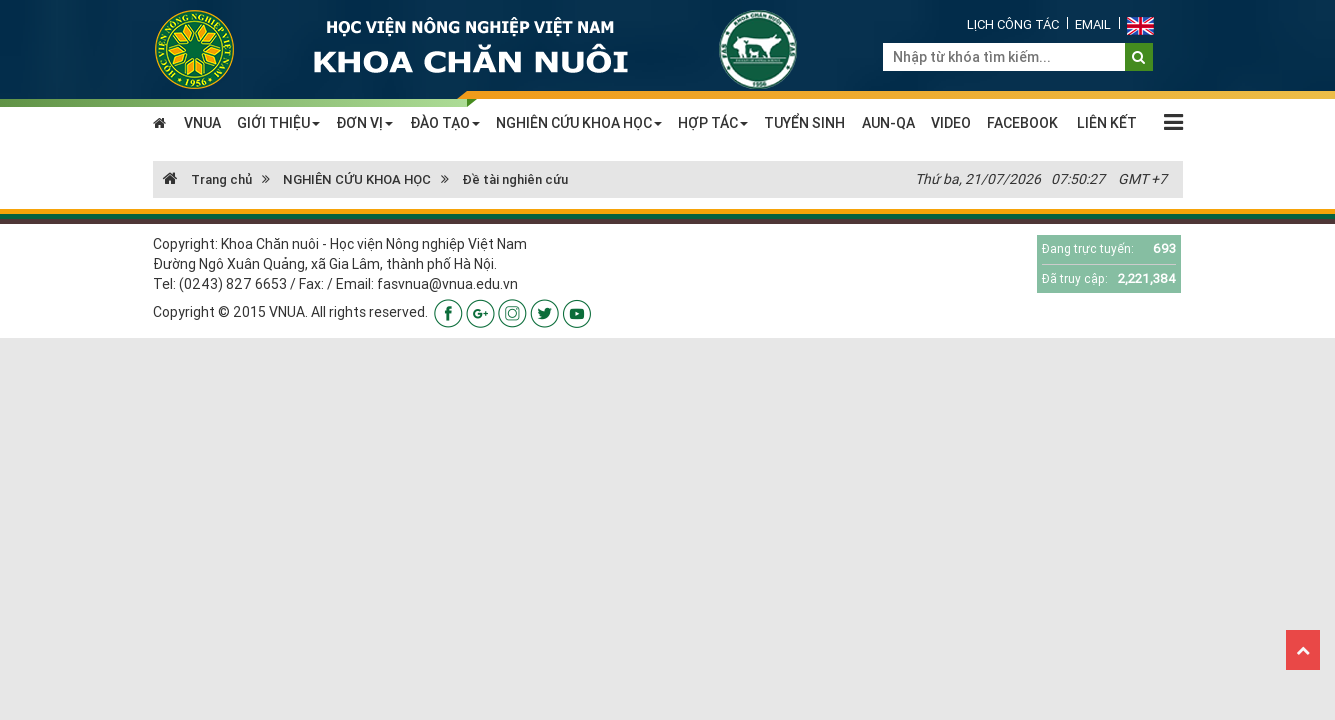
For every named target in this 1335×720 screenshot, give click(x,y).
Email (1093, 24)
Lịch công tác (1013, 24)
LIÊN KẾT (1107, 123)
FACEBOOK (1022, 123)
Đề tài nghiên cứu (515, 179)
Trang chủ (207, 179)
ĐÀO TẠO (445, 123)
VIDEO (951, 123)
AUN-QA (888, 123)
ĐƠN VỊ (364, 123)
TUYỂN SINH (804, 123)
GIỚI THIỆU (278, 123)
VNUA (202, 123)
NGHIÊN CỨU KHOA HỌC (579, 123)
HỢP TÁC (713, 123)
